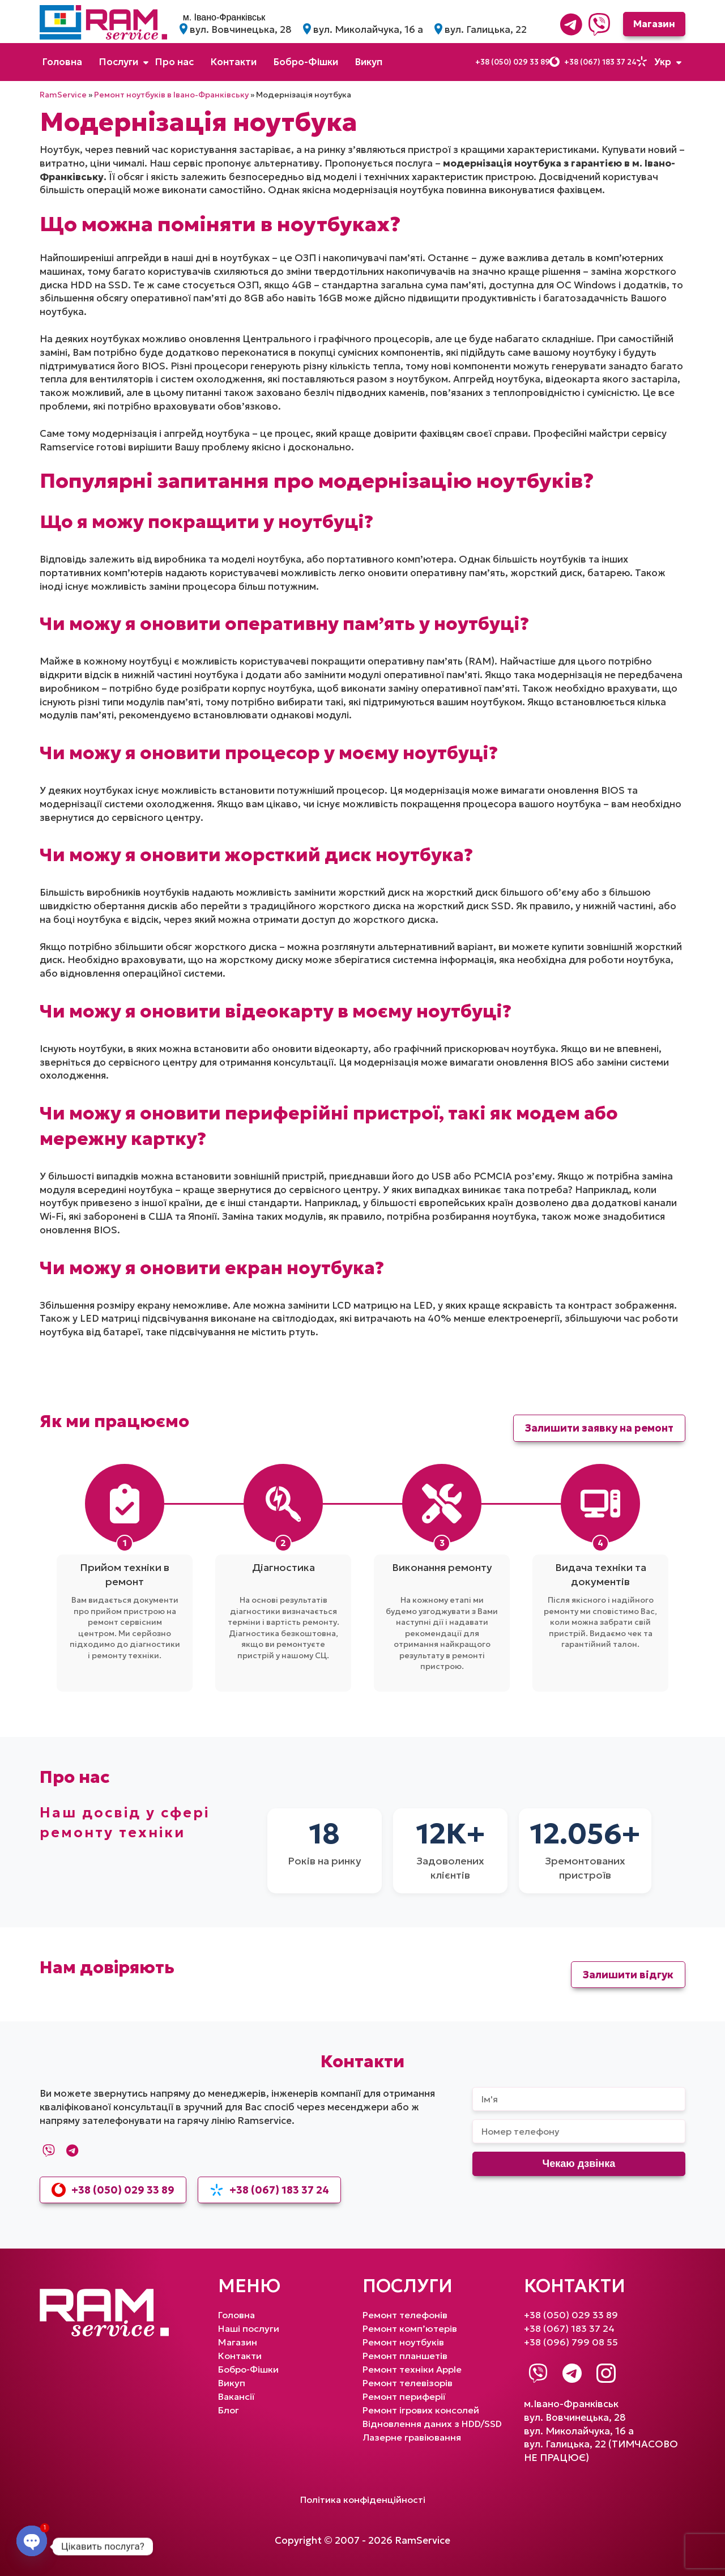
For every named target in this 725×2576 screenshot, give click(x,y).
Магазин (651, 24)
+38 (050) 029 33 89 (499, 62)
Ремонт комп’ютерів (411, 2328)
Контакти (234, 62)
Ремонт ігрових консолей (422, 2409)
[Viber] (595, 24)
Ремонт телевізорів (409, 2382)
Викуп (368, 62)
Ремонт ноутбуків (404, 2342)
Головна (62, 62)
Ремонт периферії (405, 2396)
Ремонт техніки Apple (413, 2368)
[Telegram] (567, 24)
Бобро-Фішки (306, 62)
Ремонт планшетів (406, 2355)
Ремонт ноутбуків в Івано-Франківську (171, 95)
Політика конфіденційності (362, 2499)
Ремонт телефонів (406, 2315)
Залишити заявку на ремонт (599, 1427)
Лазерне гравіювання (414, 2436)
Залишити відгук (628, 1974)
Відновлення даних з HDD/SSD (436, 2422)
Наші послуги (249, 2328)
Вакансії (237, 2396)
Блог (229, 2409)
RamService (63, 95)
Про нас (174, 62)
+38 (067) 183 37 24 (595, 62)
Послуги (118, 62)
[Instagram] (606, 2373)
